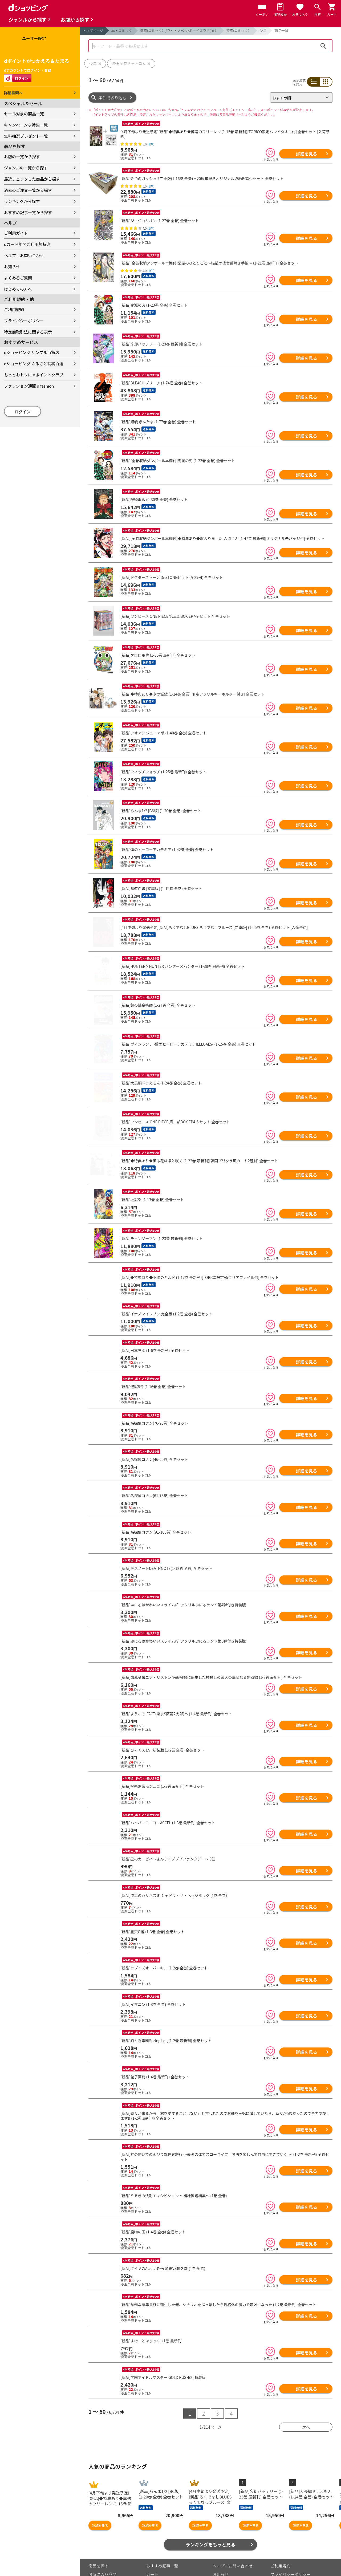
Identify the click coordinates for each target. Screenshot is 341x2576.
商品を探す (98, 2543)
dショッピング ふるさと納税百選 (33, 363)
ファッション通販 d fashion (29, 386)
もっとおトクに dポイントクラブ (33, 374)
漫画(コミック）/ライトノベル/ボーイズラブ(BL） (179, 30)
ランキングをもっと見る (211, 2522)
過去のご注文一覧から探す (28, 190)
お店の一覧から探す (22, 156)
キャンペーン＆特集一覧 (26, 125)
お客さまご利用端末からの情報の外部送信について (298, 2563)
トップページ (93, 30)
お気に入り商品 (102, 2552)
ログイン (23, 412)
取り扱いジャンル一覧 (108, 2569)
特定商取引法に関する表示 (28, 332)
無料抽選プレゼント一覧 (26, 136)
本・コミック (121, 30)
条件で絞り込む (113, 97)
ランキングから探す (22, 201)
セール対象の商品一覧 (24, 113)
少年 (262, 30)
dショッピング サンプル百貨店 (31, 352)
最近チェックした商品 (108, 2560)
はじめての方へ (18, 289)
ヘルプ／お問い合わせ (24, 255)
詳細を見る (306, 154)
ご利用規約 (14, 309)
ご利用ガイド (16, 233)
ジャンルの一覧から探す (26, 167)
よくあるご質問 (18, 278)
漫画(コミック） (238, 30)
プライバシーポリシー (24, 320)
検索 (323, 46)
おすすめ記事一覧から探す (28, 212)
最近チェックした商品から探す (32, 179)
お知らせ (12, 266)
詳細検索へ (13, 92)
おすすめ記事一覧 (162, 2543)
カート (152, 2552)
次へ (306, 2405)
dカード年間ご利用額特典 (27, 244)
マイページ (156, 2560)
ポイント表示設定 (162, 2569)
